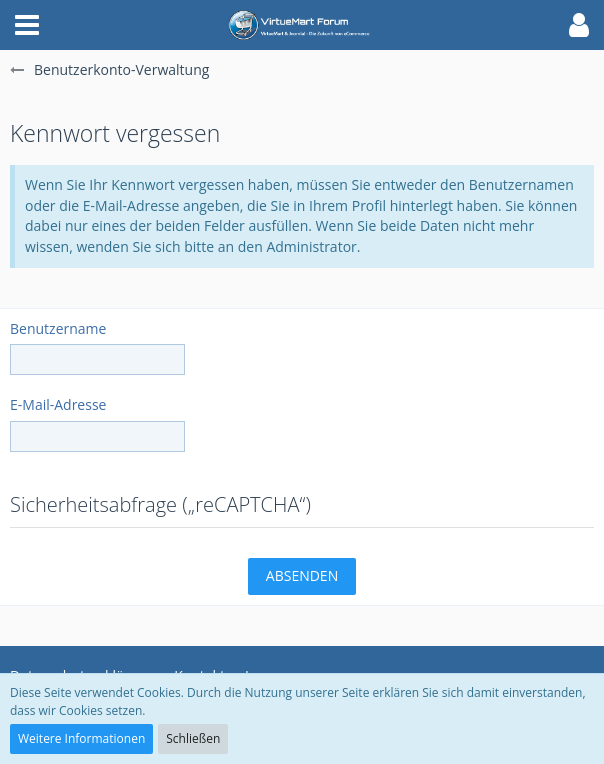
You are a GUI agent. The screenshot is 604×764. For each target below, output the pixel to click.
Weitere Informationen (81, 738)
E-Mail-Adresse (58, 404)
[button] (27, 25)
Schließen (193, 738)
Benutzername (58, 328)
